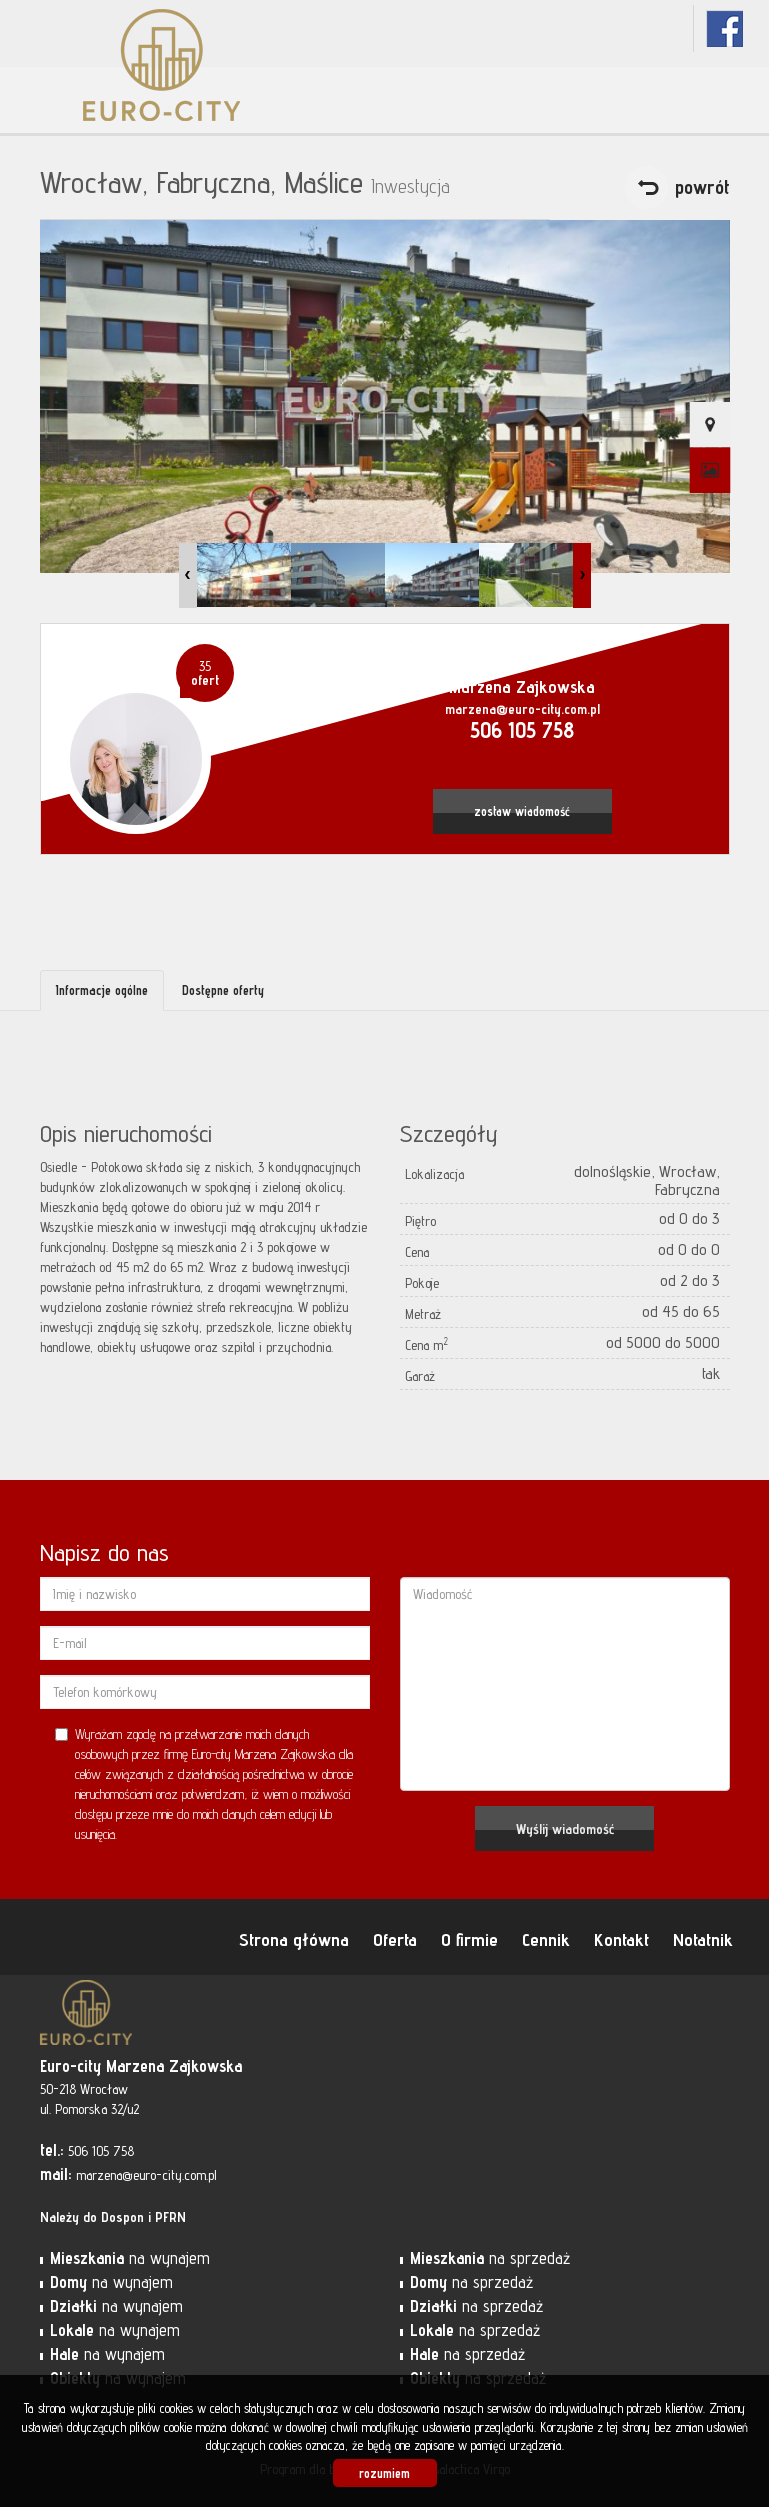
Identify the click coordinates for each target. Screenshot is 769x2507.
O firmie (469, 1939)
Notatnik (703, 1939)
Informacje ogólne (102, 990)
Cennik (546, 1939)
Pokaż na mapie (709, 425)
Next (582, 575)
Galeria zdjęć (709, 471)
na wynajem (130, 2258)
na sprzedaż (490, 2258)
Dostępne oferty (223, 990)
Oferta (395, 1939)
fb (724, 28)
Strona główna (294, 1939)
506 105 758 (522, 729)
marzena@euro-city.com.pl (522, 709)
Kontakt (621, 1939)
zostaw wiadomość (522, 811)
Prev (188, 575)
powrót (702, 187)
